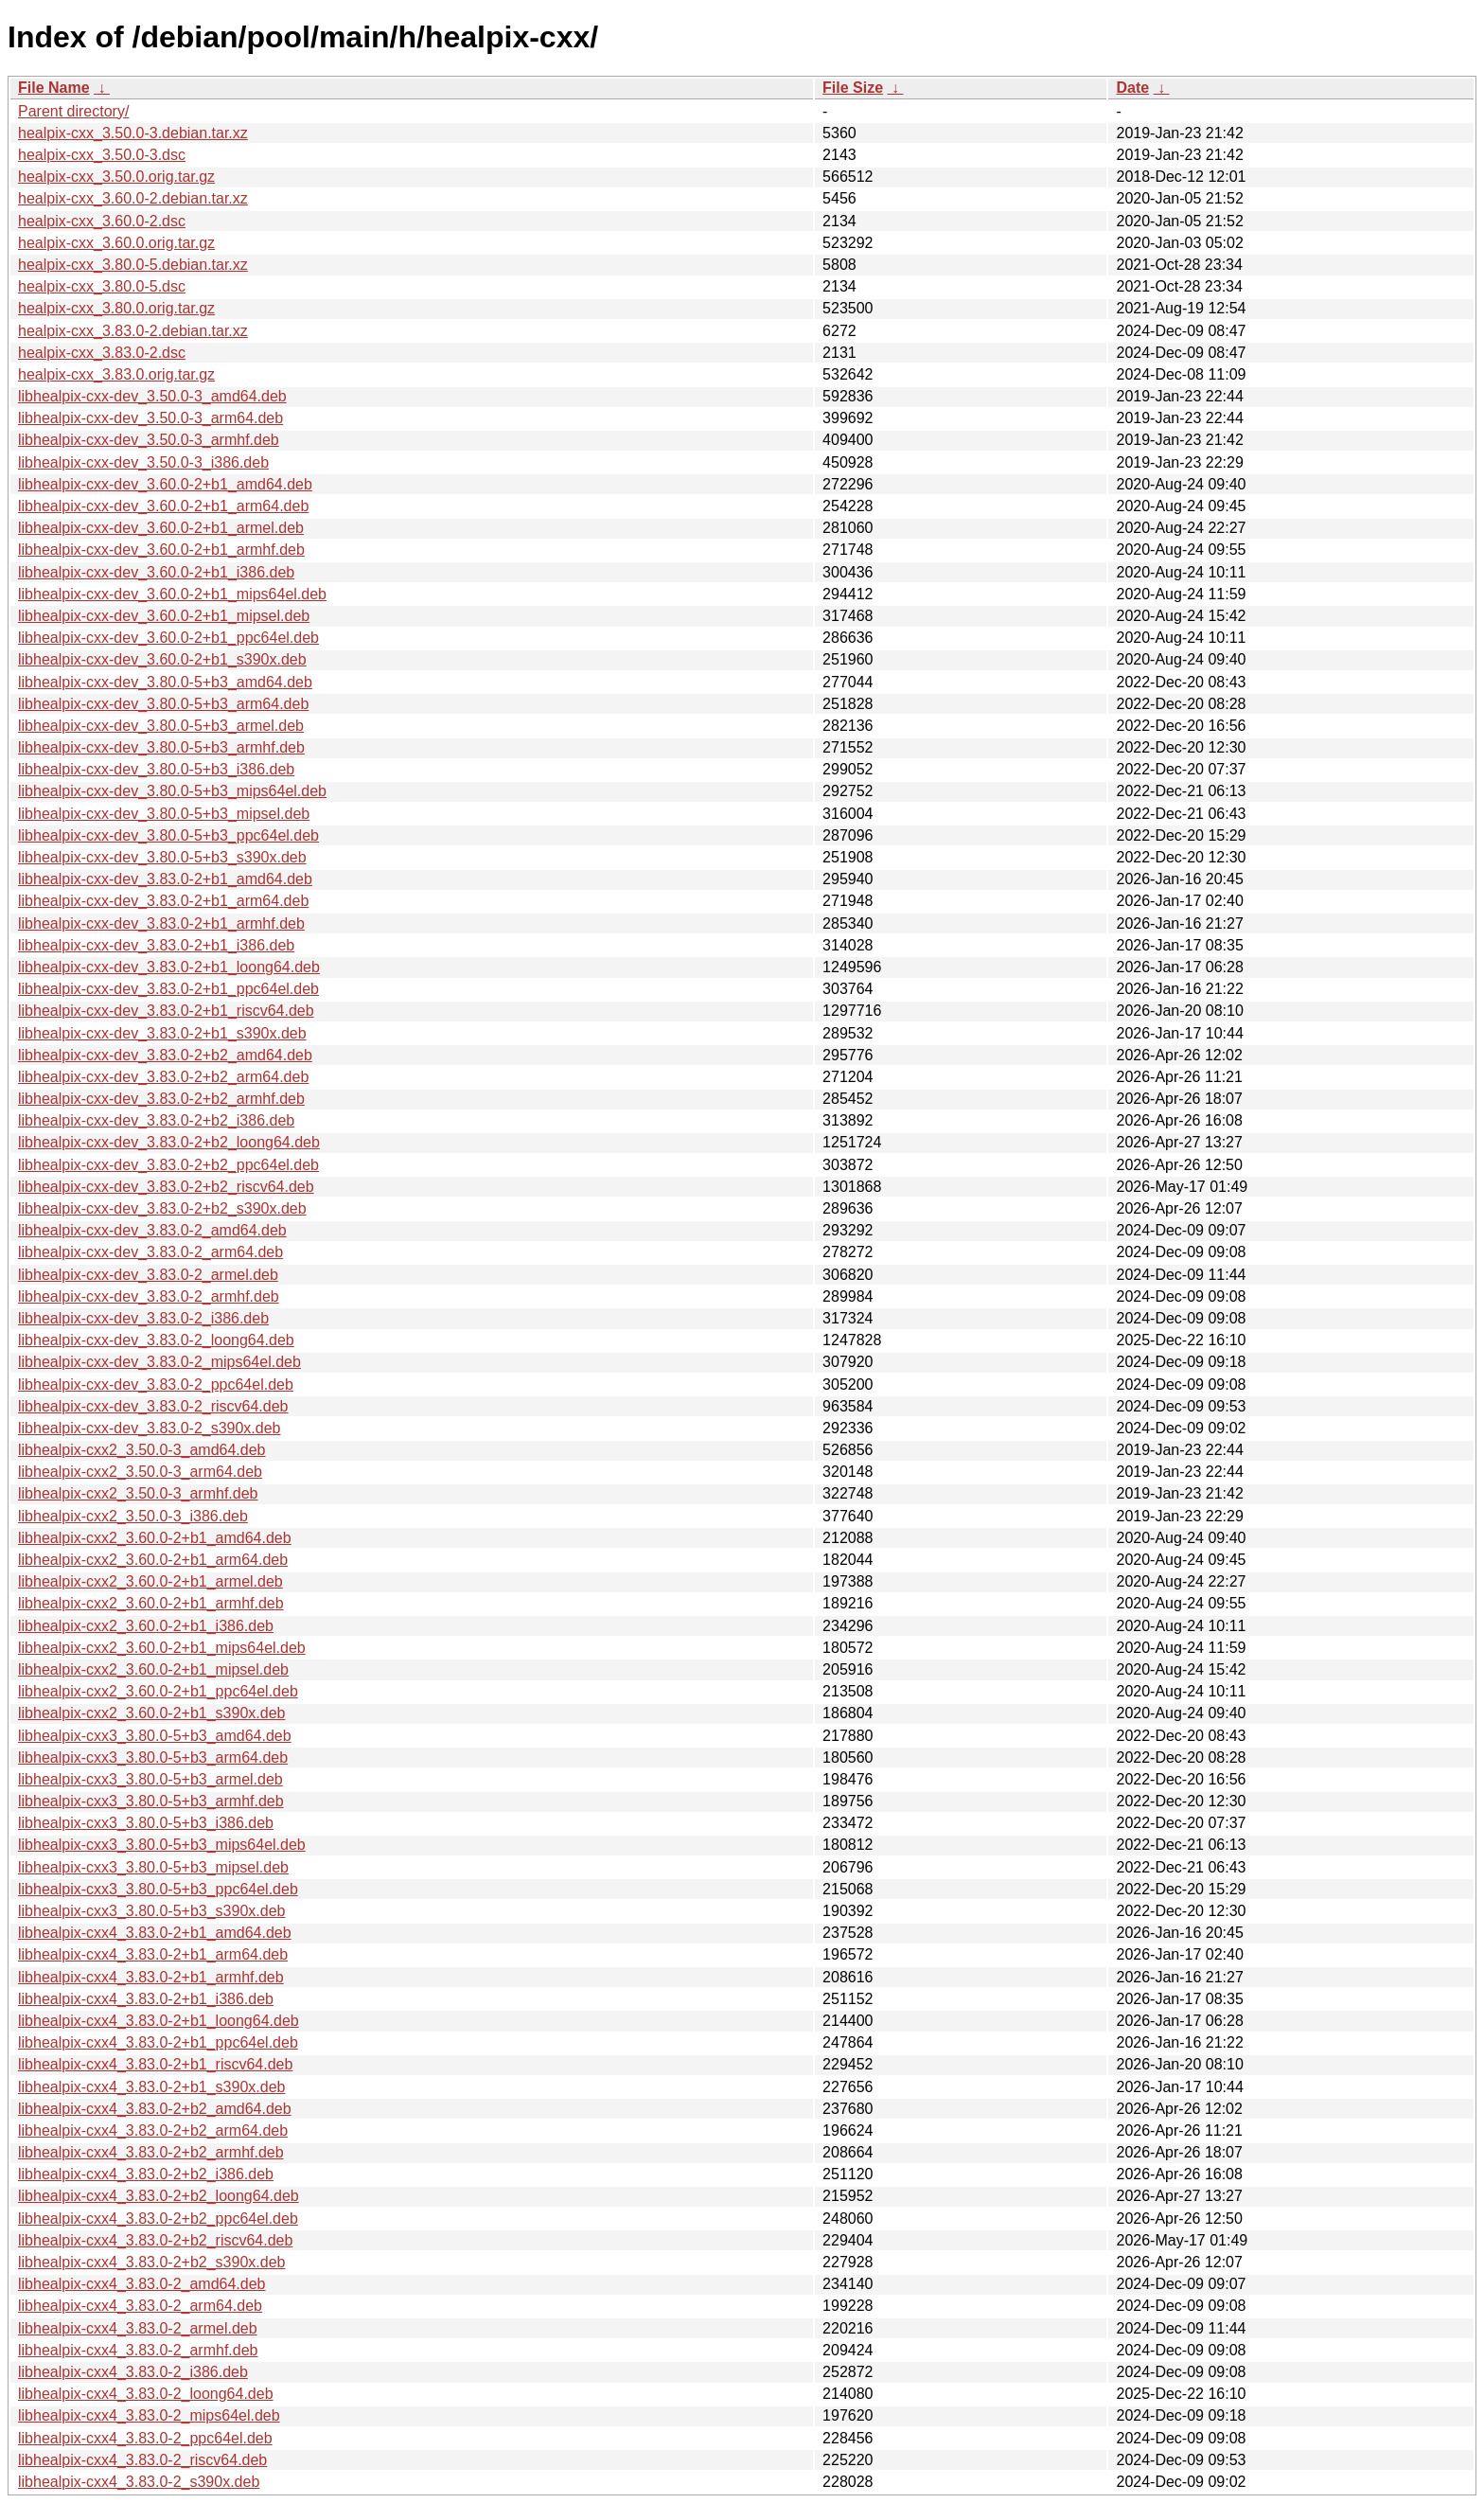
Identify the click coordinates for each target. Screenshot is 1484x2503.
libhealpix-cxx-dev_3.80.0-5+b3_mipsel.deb (163, 814)
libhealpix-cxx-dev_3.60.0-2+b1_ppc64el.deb (168, 638)
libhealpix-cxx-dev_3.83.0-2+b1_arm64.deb (163, 901)
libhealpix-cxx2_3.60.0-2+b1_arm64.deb (153, 1560)
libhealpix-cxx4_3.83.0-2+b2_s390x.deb (151, 2262)
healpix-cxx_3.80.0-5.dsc (102, 286)
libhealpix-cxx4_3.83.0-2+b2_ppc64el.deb (158, 2218)
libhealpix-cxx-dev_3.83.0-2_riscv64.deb (153, 1406)
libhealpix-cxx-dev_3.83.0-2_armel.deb (148, 1275)
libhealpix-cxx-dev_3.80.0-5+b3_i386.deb (156, 769)
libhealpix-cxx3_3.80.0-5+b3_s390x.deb (151, 1911)
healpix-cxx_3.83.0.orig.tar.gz (116, 374)
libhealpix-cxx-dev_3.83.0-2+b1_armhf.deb (161, 923)
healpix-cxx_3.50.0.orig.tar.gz (116, 177)
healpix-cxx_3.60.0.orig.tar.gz (116, 243)
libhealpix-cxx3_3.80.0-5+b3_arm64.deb (153, 1757)
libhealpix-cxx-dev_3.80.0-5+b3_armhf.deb (161, 747)
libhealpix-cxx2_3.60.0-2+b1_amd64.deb (155, 1538)
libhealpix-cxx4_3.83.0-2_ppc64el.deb (145, 2438)
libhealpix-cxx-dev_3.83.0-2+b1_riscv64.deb (166, 1011)
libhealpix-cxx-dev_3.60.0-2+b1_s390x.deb (162, 659)
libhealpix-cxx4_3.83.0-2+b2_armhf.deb (151, 2152)
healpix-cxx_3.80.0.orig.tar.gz (116, 308)
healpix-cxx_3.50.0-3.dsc (102, 155)
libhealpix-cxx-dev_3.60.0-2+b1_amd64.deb (165, 484)
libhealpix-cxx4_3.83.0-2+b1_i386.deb (146, 1999)
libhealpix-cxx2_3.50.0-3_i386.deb (133, 1516)
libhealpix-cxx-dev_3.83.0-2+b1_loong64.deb (169, 967)
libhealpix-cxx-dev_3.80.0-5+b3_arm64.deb (163, 704)
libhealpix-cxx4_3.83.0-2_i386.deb (133, 2372)
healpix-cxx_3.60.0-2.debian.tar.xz (133, 198)
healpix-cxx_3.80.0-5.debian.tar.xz (133, 265)
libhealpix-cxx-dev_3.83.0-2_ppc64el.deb (155, 1384)
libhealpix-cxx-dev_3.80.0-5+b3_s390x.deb (162, 857)
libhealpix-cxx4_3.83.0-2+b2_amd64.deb (155, 2109)
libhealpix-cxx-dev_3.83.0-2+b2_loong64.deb (169, 1142)
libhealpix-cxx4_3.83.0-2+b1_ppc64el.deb (158, 2042)
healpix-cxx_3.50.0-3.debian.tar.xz (133, 133)
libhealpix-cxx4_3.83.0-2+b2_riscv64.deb (155, 2240)
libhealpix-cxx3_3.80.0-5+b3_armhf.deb (151, 1801)
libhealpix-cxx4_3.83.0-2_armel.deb (137, 2328)
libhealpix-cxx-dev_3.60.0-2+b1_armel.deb (161, 528)
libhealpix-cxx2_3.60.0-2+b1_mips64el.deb (162, 1648)
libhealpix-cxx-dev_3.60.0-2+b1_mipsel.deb (163, 616)
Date (1132, 88)
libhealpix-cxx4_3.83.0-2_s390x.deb (138, 2482)
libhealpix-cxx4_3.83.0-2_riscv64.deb (142, 2460)
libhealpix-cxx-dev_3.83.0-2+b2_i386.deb (156, 1120)
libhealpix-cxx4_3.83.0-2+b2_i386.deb (146, 2174)
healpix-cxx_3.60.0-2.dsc (102, 221)
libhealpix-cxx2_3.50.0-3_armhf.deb (137, 1493)
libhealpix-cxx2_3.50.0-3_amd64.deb (142, 1450)
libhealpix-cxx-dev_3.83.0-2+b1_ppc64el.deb (168, 989)
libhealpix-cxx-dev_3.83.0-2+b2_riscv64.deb (166, 1187)
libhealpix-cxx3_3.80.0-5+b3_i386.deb (146, 1823)
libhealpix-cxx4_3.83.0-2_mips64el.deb (149, 2415)
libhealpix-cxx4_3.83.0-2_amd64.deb (142, 2284)
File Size (852, 88)
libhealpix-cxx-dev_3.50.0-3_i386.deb (143, 462)
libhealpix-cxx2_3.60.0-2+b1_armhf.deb (151, 1603)
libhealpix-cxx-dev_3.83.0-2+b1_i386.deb (156, 945)
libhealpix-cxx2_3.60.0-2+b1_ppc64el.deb (158, 1691)
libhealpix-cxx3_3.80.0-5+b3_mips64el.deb (162, 1845)
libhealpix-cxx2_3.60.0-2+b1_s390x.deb (151, 1713)
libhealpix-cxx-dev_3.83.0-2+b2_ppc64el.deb (168, 1165)
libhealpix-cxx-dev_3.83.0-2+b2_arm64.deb (163, 1077)
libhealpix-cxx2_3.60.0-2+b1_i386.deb (146, 1626)
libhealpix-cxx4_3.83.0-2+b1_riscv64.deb (155, 2064)
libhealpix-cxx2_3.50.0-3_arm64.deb (140, 1472)
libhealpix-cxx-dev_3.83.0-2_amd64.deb (152, 1230)
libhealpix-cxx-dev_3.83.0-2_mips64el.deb (159, 1362)
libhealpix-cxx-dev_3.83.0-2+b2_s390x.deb (162, 1208)
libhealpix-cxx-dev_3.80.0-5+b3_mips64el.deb (172, 791)
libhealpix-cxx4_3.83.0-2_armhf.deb (137, 2350)
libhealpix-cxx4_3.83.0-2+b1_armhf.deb (151, 1977)
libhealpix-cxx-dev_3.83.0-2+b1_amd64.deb (165, 879)
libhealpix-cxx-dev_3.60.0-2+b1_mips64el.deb (172, 594)
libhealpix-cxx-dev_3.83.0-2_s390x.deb (149, 1428)
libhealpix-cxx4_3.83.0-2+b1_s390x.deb (151, 2087)
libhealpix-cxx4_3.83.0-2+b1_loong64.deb (158, 2021)
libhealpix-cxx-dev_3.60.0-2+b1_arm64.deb (163, 506)
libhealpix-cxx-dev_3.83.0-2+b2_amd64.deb (165, 1055)
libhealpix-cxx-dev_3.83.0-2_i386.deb (143, 1318)
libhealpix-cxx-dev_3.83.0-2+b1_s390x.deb (162, 1033)
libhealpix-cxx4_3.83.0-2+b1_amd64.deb (155, 1933)
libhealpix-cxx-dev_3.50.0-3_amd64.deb (152, 396)
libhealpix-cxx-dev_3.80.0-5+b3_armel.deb (161, 726)
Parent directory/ (73, 111)
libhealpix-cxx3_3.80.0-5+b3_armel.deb (150, 1779)
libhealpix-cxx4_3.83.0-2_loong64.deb (146, 2394)
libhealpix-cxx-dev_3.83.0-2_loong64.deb (156, 1340)
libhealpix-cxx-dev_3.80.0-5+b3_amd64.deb (165, 682)
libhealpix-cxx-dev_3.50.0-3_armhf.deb (148, 440)
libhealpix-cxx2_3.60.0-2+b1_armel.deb (150, 1581)
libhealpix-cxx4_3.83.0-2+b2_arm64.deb (153, 2130)
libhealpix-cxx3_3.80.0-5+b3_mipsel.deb (153, 1867)
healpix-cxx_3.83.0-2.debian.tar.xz (133, 331)
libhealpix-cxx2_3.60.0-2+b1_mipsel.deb (153, 1669)
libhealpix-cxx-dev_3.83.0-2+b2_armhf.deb (161, 1099)
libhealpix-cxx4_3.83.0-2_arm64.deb (140, 2306)
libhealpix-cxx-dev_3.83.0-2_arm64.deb (150, 1252)
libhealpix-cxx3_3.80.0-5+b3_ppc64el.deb (158, 1889)
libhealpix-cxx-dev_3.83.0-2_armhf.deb (148, 1296)
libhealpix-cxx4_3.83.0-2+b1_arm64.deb (153, 1954)
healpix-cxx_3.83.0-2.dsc (102, 353)
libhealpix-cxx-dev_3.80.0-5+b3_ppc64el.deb (168, 835)
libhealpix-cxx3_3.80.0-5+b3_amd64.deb (155, 1736)
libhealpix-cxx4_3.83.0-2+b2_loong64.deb (158, 2196)
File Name (54, 88)
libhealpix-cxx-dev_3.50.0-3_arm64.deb (150, 418)
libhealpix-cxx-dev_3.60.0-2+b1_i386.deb (156, 572)
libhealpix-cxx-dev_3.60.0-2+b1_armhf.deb (161, 549)
